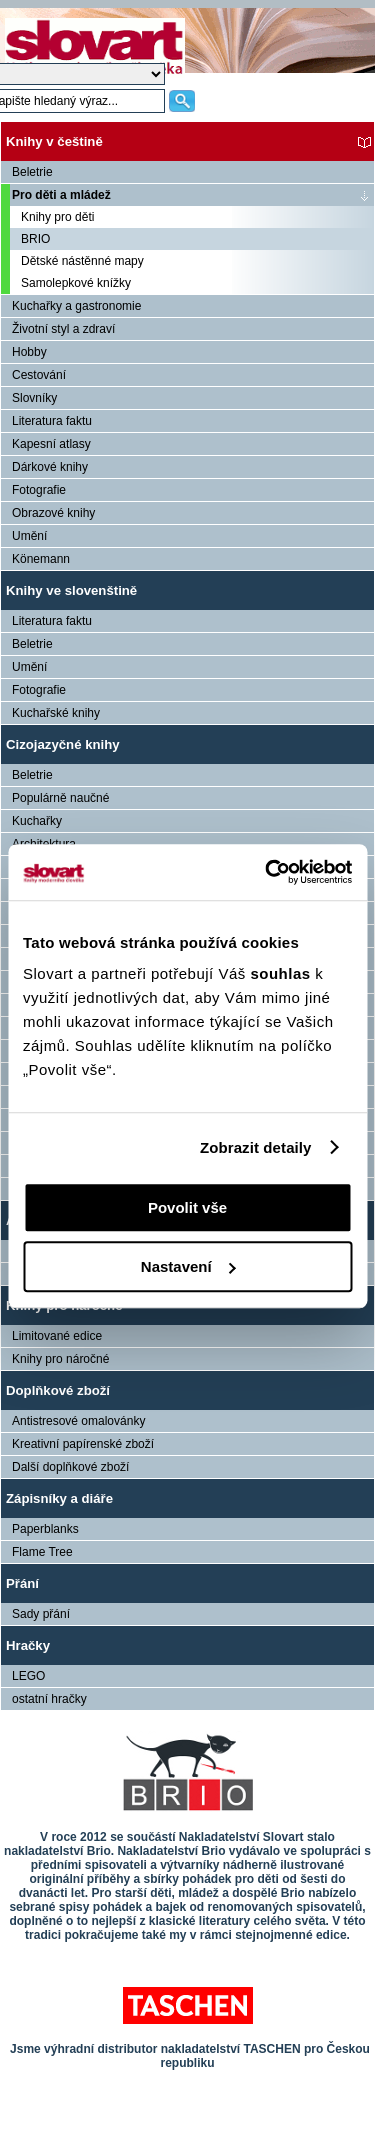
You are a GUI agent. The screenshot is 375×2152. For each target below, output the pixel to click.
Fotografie (39, 490)
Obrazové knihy (53, 513)
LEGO (28, 1676)
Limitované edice (57, 1336)
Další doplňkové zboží (70, 1467)
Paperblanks (45, 1529)
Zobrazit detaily (256, 1147)
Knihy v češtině (54, 141)
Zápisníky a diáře (59, 1498)
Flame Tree (42, 1552)
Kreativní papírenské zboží (83, 1444)
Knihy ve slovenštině (71, 590)
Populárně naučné (60, 798)
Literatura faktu (52, 421)
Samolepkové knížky (76, 283)
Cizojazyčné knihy (63, 744)
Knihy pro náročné (60, 1359)
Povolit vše (187, 1207)
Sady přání (41, 1614)
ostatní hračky (49, 1699)
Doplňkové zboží (58, 1390)
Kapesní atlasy (51, 444)
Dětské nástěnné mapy (82, 261)
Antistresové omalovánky (78, 1421)
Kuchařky (37, 821)
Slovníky (34, 398)
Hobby (29, 352)
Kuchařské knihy (56, 713)
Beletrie (32, 172)
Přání (22, 1583)
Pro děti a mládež (61, 195)
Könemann (41, 559)
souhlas (282, 973)
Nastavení (188, 1266)
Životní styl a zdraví (63, 329)
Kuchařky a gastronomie (76, 306)
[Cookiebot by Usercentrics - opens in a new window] (267, 872)
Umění (29, 536)
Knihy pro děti (57, 217)
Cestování (39, 375)
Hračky (28, 1645)
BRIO (35, 239)
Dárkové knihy (50, 467)
